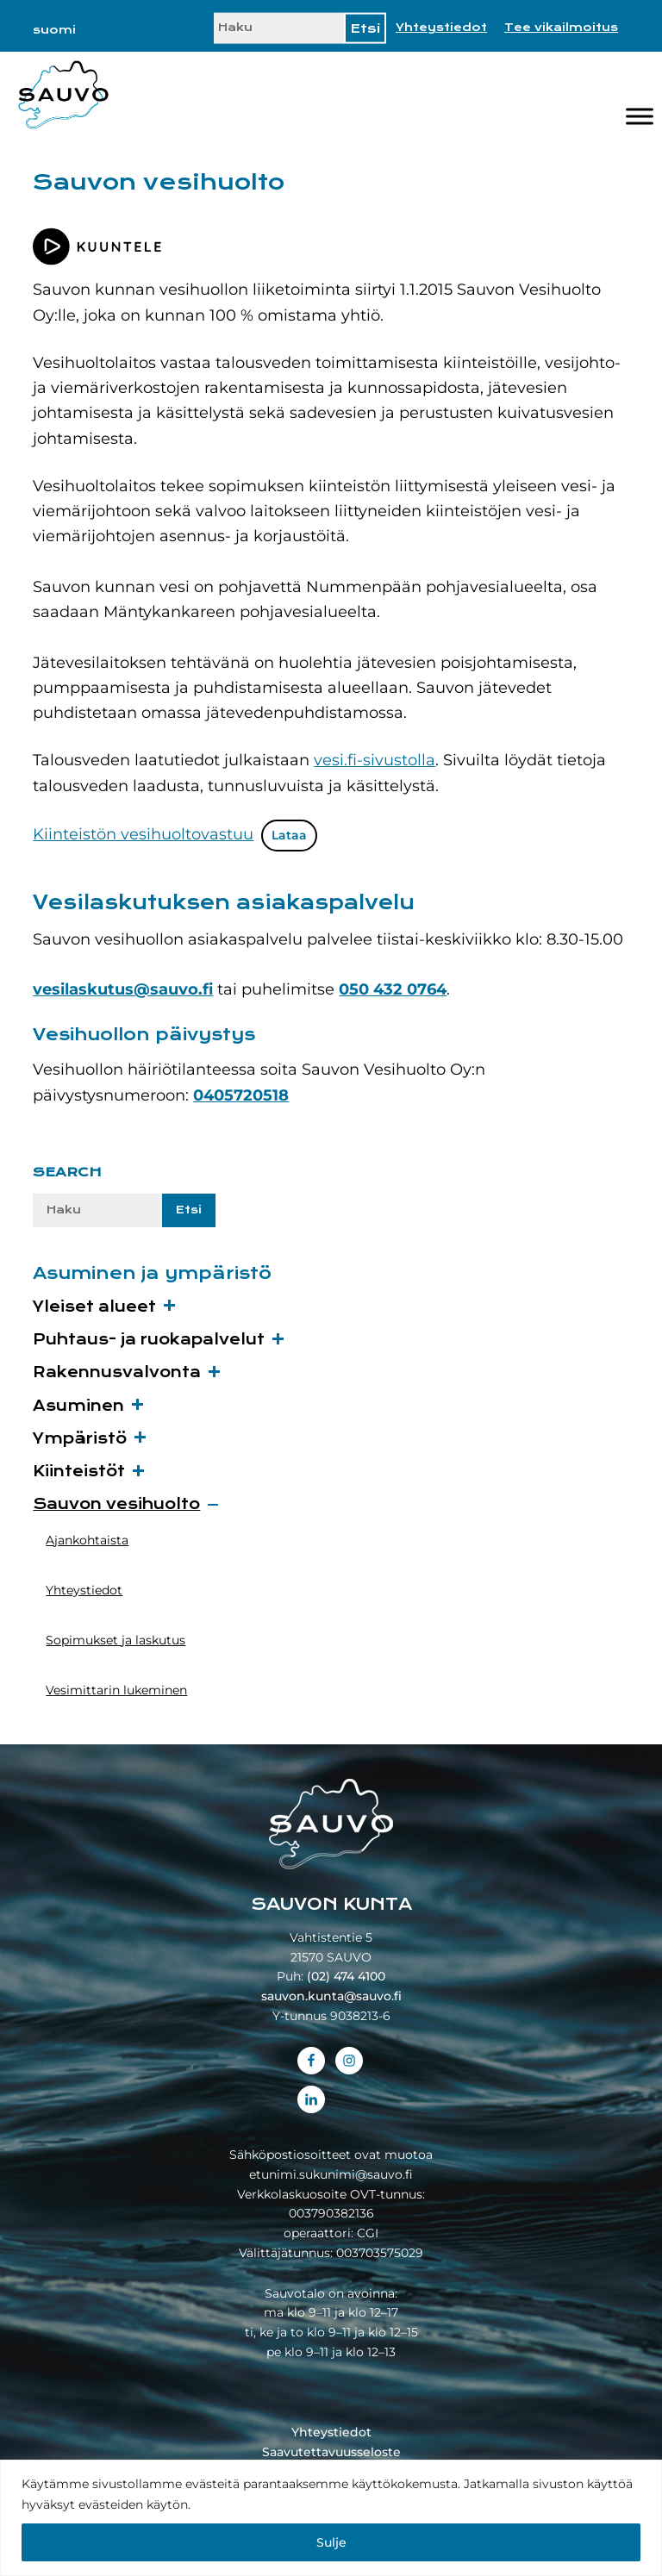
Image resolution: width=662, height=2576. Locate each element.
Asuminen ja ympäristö (152, 1273)
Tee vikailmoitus (561, 27)
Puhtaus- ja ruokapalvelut (149, 1340)
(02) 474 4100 (346, 1976)
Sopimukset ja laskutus (115, 1640)
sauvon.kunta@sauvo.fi (331, 1996)
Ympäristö (80, 1439)
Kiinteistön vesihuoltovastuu (143, 834)
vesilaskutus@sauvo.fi (123, 989)
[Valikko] (639, 117)
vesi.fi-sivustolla (374, 760)
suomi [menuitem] (54, 30)
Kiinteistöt (79, 1472)
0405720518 (241, 1095)
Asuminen (78, 1406)
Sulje (331, 2542)
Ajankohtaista (87, 1540)
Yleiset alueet (94, 1307)
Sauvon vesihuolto (116, 1504)
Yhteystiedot (441, 27)
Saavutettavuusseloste (331, 2452)
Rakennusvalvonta (117, 1372)
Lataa (289, 835)
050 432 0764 (393, 989)
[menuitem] (54, 30)
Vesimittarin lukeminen (116, 1690)
